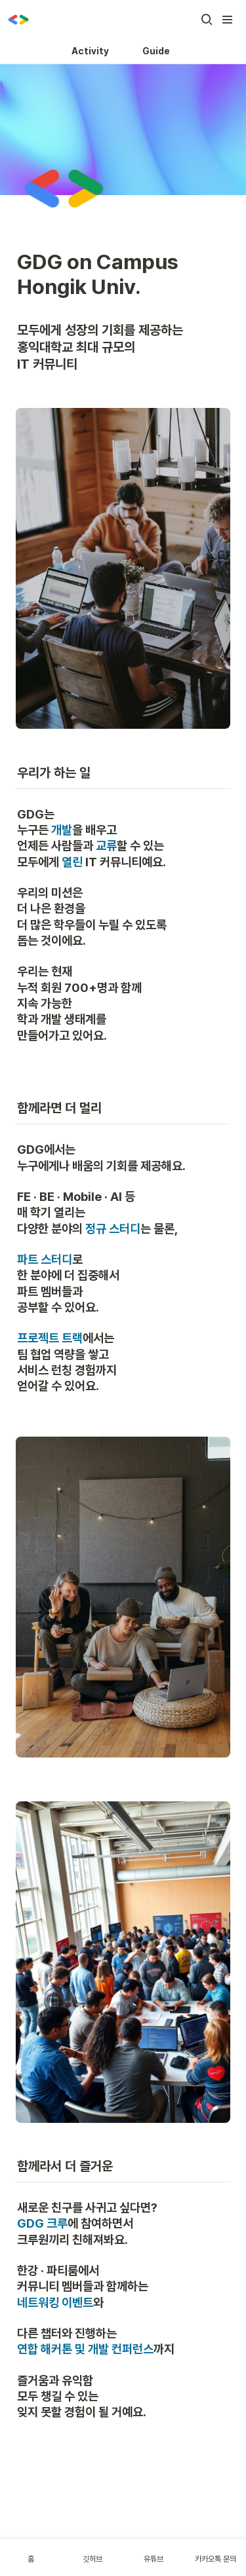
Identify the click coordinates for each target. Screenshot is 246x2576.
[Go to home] (18, 19)
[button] (206, 19)
